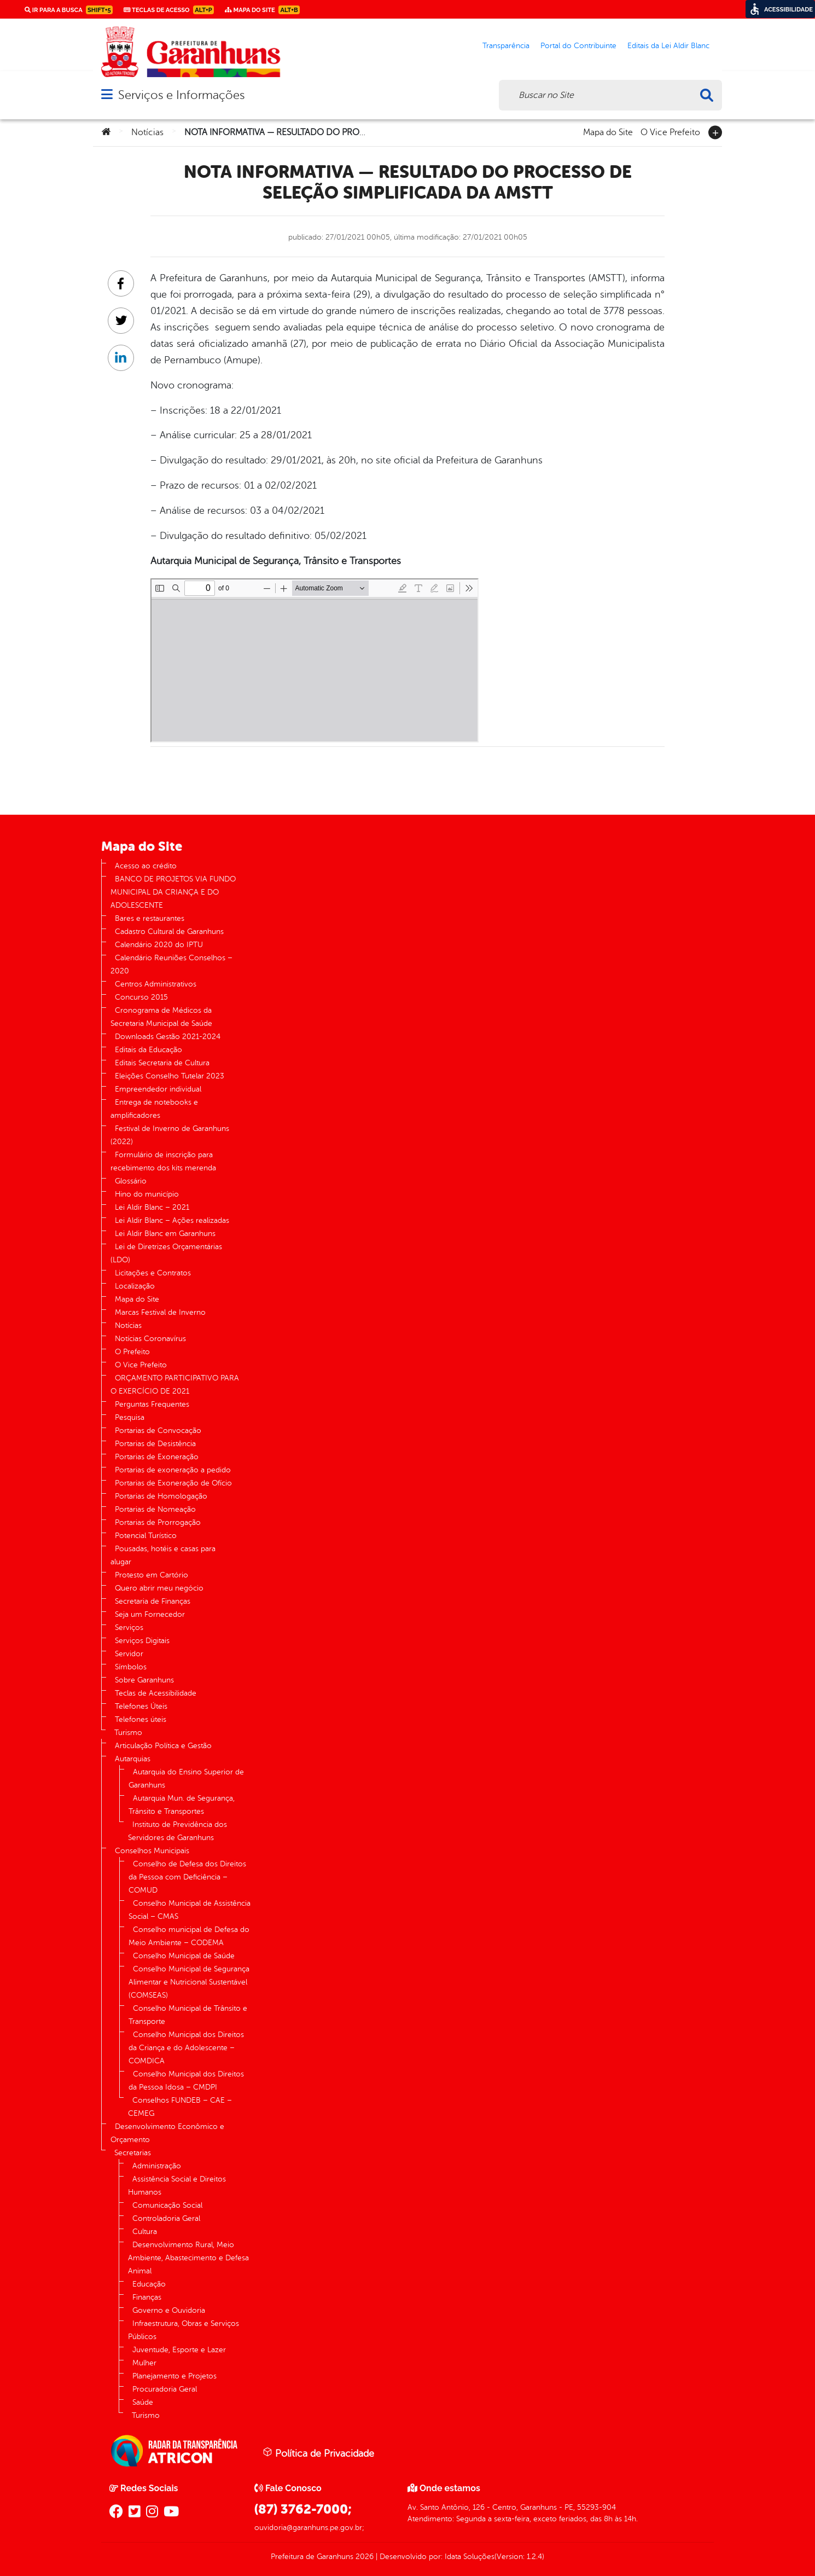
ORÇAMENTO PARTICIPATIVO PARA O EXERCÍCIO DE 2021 (174, 1384)
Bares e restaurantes (149, 918)
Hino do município (147, 1194)
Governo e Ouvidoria (168, 2310)
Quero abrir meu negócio (159, 1588)
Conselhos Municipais (152, 1851)
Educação (149, 2284)
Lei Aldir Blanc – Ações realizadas (172, 1220)
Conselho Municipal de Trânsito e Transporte (188, 2015)
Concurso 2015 (141, 997)
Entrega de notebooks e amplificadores (154, 1108)
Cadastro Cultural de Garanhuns (169, 931)
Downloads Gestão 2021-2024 (167, 1036)
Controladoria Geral (166, 2218)
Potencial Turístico (146, 1535)
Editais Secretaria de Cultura (162, 1063)
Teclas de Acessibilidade (155, 1693)
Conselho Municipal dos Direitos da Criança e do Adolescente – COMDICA (186, 2047)
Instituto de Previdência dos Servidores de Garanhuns (177, 1831)
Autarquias (132, 1759)
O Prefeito (132, 1352)
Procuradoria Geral (164, 2389)
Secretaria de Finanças (152, 1601)
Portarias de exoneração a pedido (173, 1470)
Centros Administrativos (155, 984)
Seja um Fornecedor (150, 1614)
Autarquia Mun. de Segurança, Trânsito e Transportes (182, 1804)
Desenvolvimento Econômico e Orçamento (167, 2133)
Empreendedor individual (158, 1089)
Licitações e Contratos (153, 1273)
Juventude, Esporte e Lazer (179, 2350)
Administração (156, 2166)
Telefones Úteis (141, 1706)
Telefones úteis (140, 1719)
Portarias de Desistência (155, 1444)
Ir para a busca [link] (69, 10)
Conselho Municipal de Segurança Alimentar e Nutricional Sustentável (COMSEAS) (189, 1982)
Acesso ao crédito (146, 866)
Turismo (128, 1732)
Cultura (144, 2231)
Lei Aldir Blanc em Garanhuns (165, 1233)
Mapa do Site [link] (262, 10)
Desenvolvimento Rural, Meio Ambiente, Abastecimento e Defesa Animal (188, 2258)
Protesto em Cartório (151, 1575)
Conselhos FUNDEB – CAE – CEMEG (180, 2106)
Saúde (142, 2402)
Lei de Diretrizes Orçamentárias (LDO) (166, 1253)
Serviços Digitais (142, 1641)
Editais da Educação (148, 1050)
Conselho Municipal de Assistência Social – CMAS (190, 1910)
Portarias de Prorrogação (158, 1522)
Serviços (129, 1627)
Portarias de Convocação (158, 1430)
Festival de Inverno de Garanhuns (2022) (169, 1135)
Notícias (147, 132)
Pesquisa (129, 1417)
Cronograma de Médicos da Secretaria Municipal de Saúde (161, 1017)
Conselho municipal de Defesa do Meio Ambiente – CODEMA (189, 1936)
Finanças (146, 2297)
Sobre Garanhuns (144, 1680)
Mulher (144, 2363)
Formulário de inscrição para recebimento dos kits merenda (163, 1161)
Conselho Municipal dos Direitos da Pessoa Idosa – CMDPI (186, 2080)
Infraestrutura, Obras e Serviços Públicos (183, 2330)
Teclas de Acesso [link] (169, 10)
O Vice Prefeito (670, 131)
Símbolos (131, 1667)
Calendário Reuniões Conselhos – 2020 (171, 964)
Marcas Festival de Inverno (160, 1312)
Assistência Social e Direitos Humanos (177, 2185)
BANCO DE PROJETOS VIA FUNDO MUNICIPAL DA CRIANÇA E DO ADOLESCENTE (173, 892)
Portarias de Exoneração (157, 1457)
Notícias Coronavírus (150, 1339)
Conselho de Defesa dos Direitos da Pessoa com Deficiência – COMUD (187, 1877)
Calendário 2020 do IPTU (159, 945)
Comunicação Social (167, 2205)
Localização (135, 1286)
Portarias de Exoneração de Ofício (173, 1483)
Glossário (131, 1181)
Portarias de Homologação (161, 1496)
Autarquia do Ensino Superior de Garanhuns (186, 1778)
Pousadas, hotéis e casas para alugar (163, 1555)
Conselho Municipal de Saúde (184, 1956)
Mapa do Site (608, 131)
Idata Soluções (469, 2556)
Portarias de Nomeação (155, 1509)
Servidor (129, 1654)
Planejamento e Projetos (174, 2376)
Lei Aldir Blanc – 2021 (152, 1207)
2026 (363, 2556)
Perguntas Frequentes (152, 1404)
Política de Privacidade (318, 2453)
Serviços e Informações (181, 95)
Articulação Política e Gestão (163, 1746)
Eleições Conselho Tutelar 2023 (169, 1076)
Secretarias (132, 2153)
